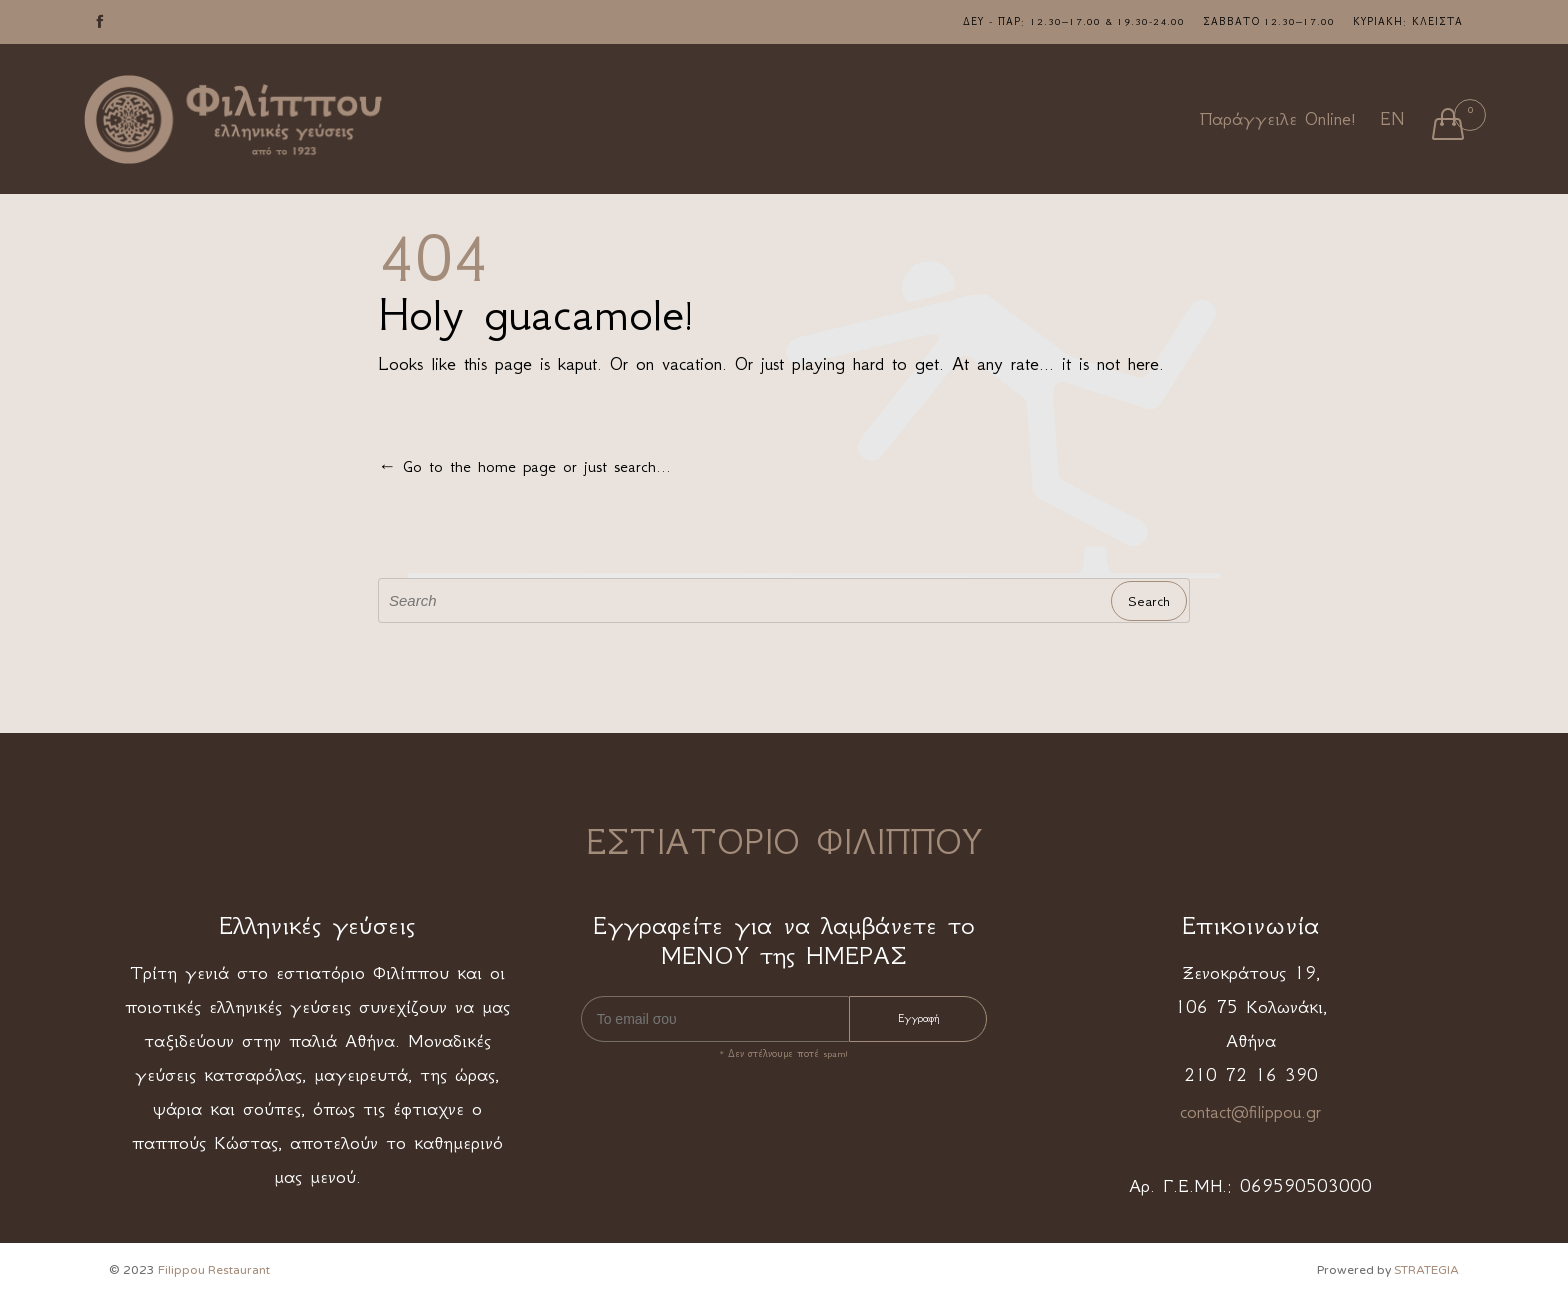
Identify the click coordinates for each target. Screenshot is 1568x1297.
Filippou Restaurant (214, 1270)
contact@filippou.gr (1250, 1112)
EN (1392, 119)
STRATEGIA (1426, 1270)
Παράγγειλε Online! (1278, 119)
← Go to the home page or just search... (524, 466)
